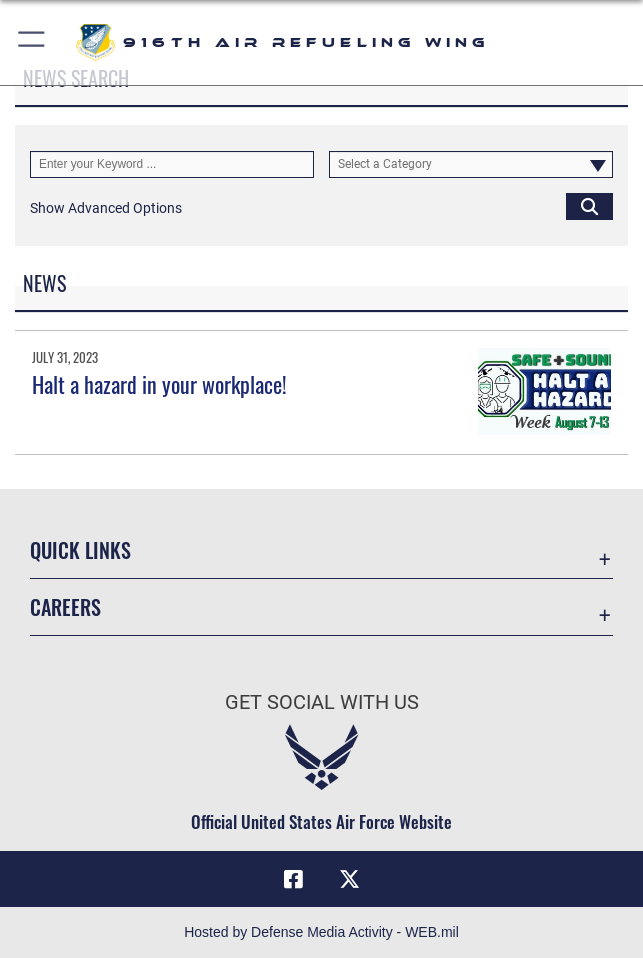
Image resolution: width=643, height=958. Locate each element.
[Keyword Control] (172, 164)
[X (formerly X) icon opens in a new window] (349, 879)
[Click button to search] (589, 206)
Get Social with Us (322, 702)
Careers (65, 607)
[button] (32, 42)
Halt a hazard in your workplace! (159, 384)
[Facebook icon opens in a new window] (294, 879)
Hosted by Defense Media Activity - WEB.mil (321, 932)
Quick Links (80, 550)
